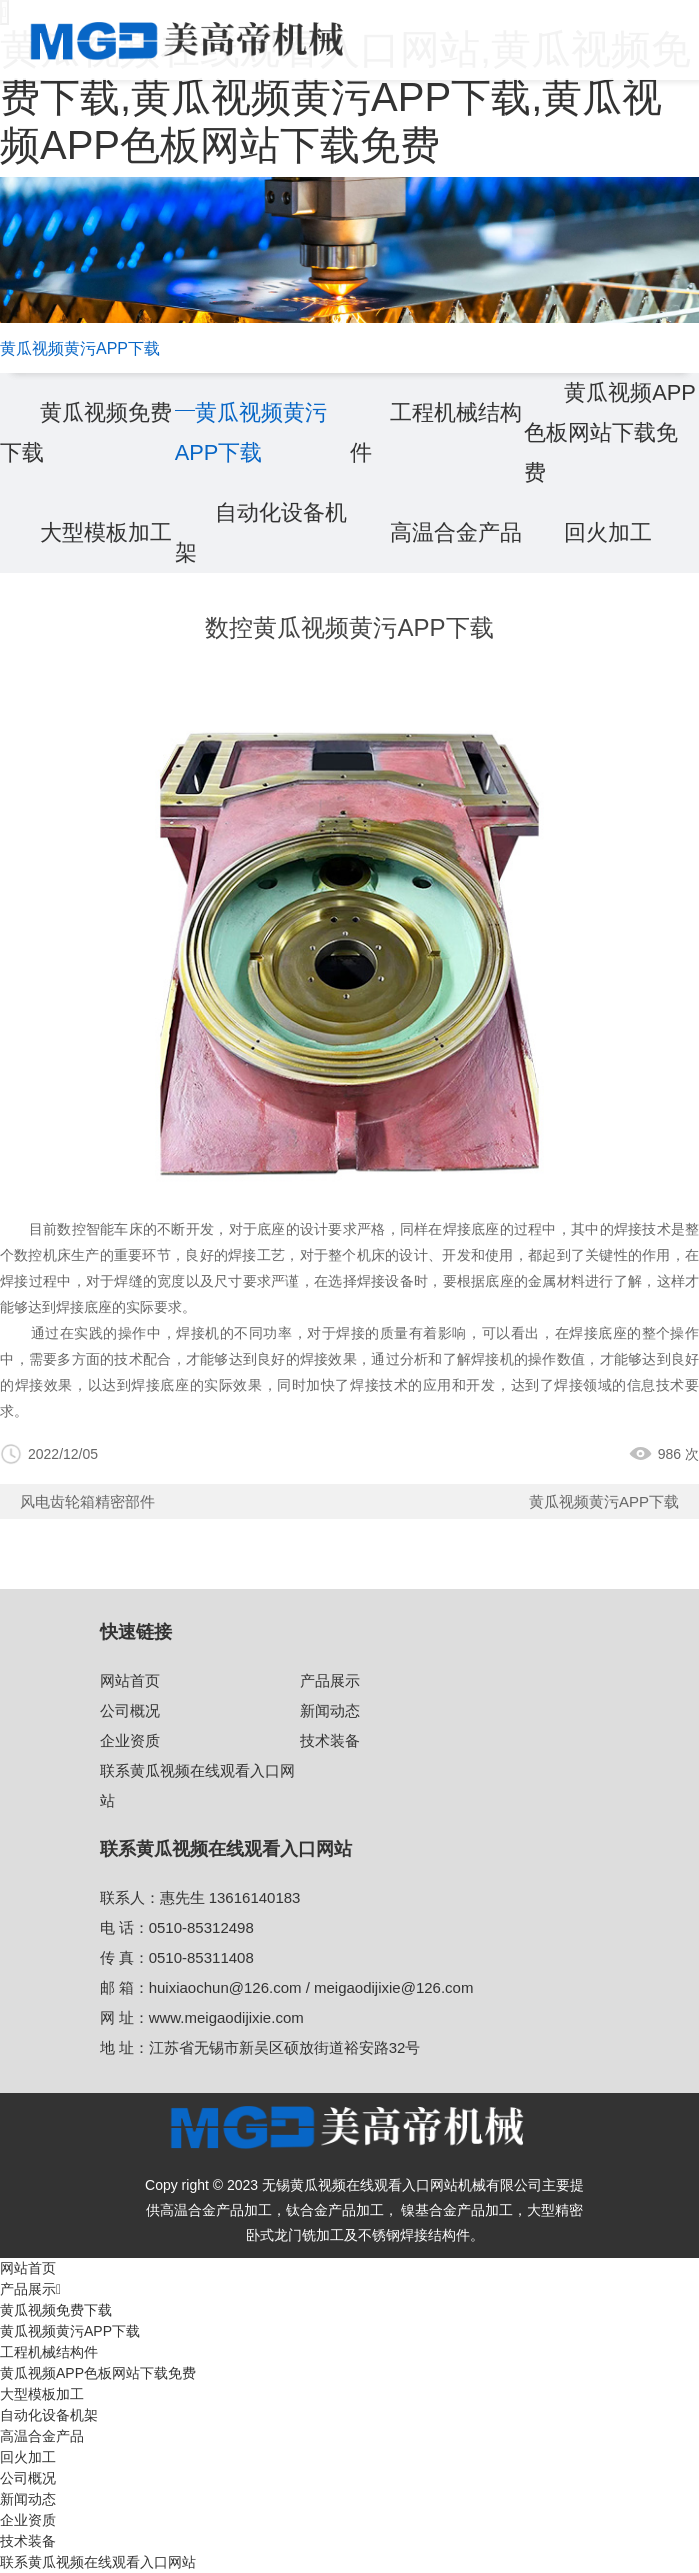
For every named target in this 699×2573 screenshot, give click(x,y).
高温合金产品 (456, 532)
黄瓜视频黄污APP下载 (604, 1501)
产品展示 (330, 1680)
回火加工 (608, 532)
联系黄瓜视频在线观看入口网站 (98, 2562)
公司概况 (130, 1710)
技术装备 (330, 1740)
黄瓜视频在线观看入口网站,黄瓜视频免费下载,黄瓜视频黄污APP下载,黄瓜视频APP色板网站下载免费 (345, 97)
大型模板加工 (106, 532)
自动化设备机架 (49, 2415)
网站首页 (130, 1680)
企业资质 (130, 1740)
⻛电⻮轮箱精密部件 (87, 1501)
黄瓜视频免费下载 (56, 2310)
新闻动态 (330, 1710)
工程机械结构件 (49, 2352)
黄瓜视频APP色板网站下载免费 (610, 432)
